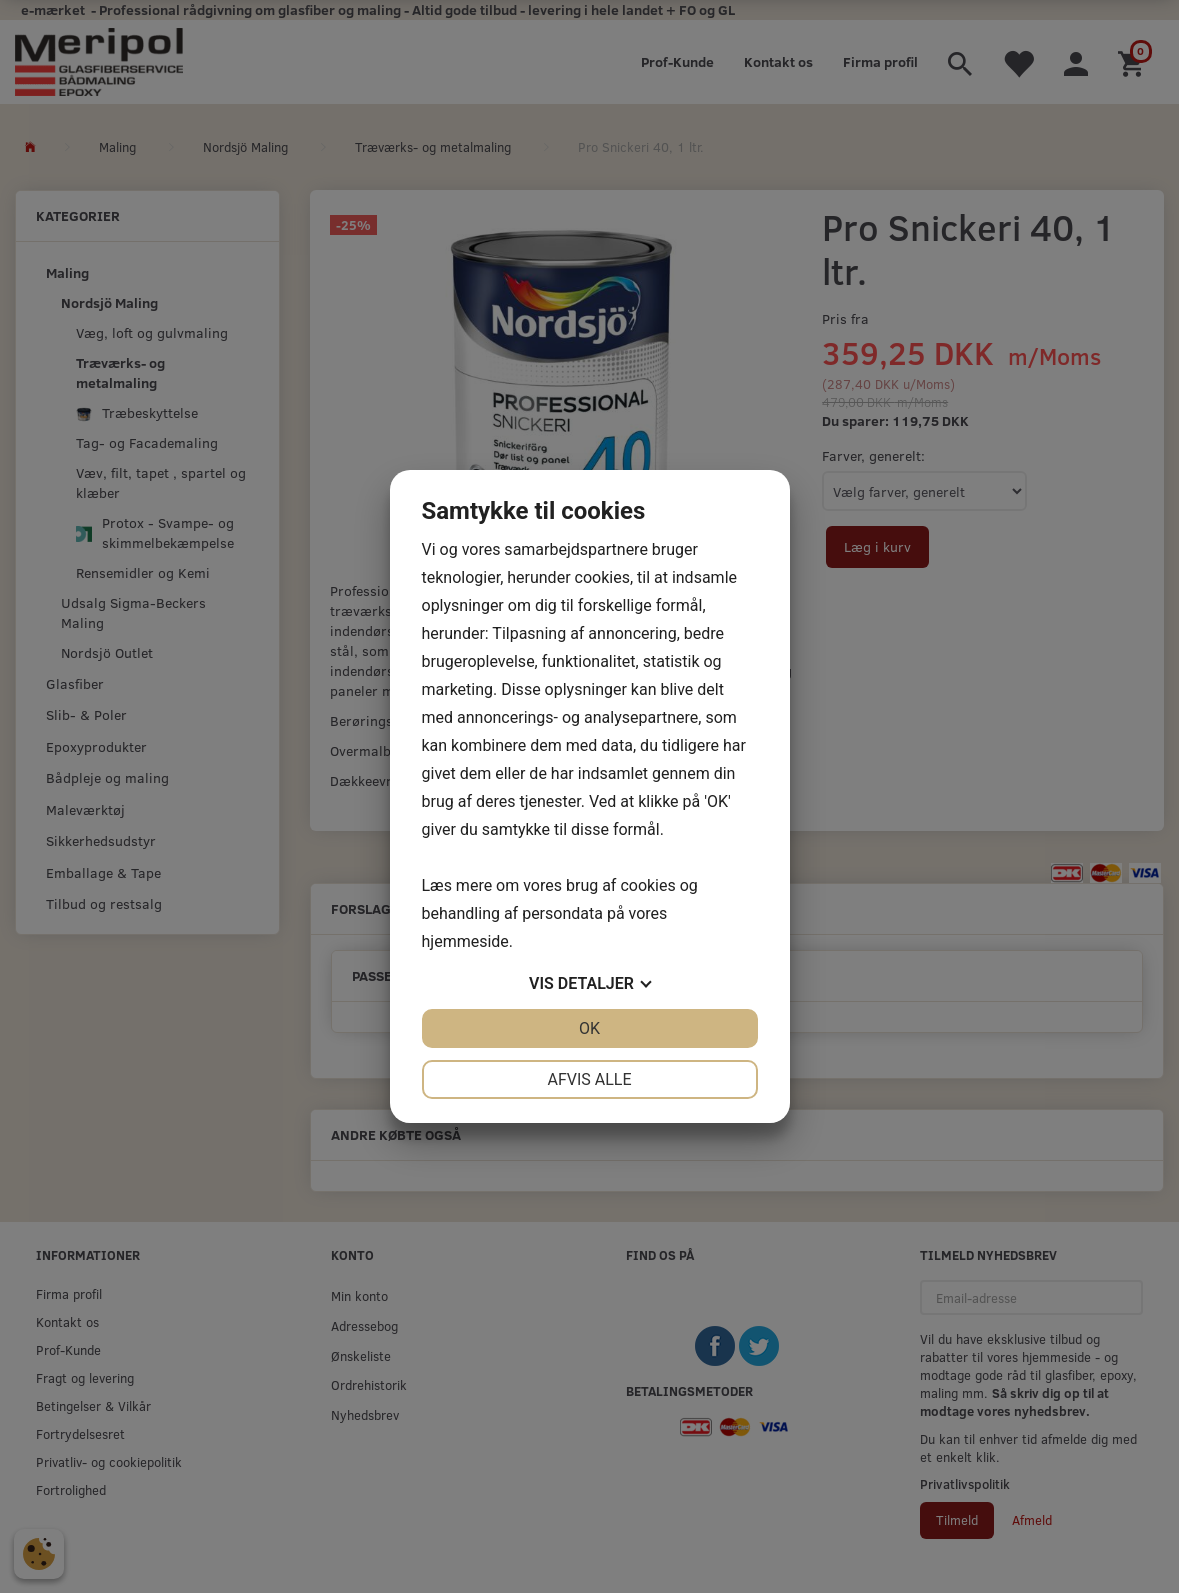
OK (589, 1028)
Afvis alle (589, 1079)
